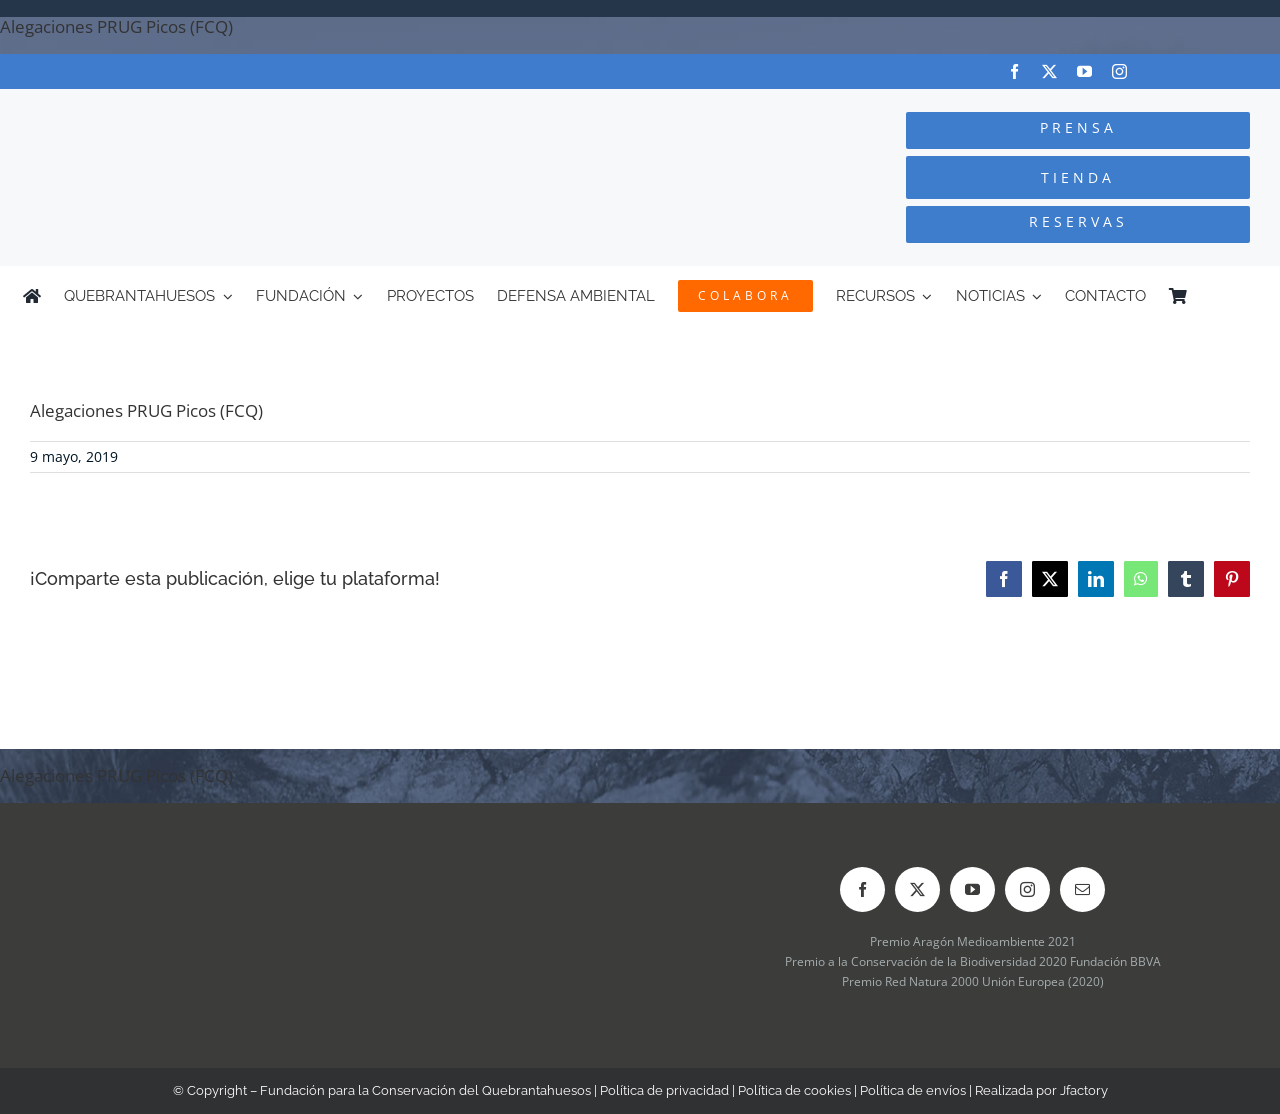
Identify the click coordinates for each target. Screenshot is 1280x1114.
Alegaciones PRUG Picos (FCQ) (116, 26)
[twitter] (1049, 71)
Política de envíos (913, 1090)
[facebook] (1014, 71)
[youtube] (1084, 71)
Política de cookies (794, 1090)
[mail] (1082, 889)
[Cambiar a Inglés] (1248, 296)
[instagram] (1119, 71)
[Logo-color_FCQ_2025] (241, 107)
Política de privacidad (664, 1090)
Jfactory (1084, 1090)
